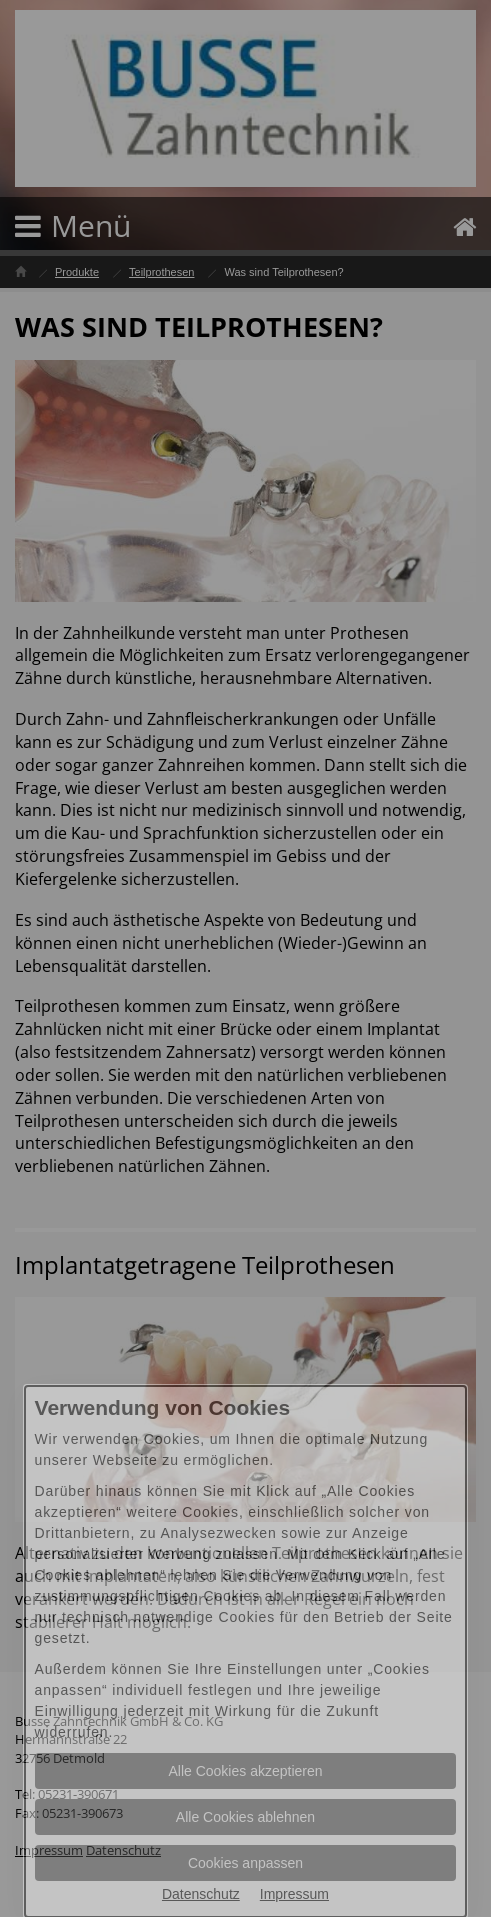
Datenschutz (201, 1894)
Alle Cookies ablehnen (245, 1817)
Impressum (294, 1894)
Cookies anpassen (245, 1863)
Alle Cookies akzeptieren (245, 1771)
